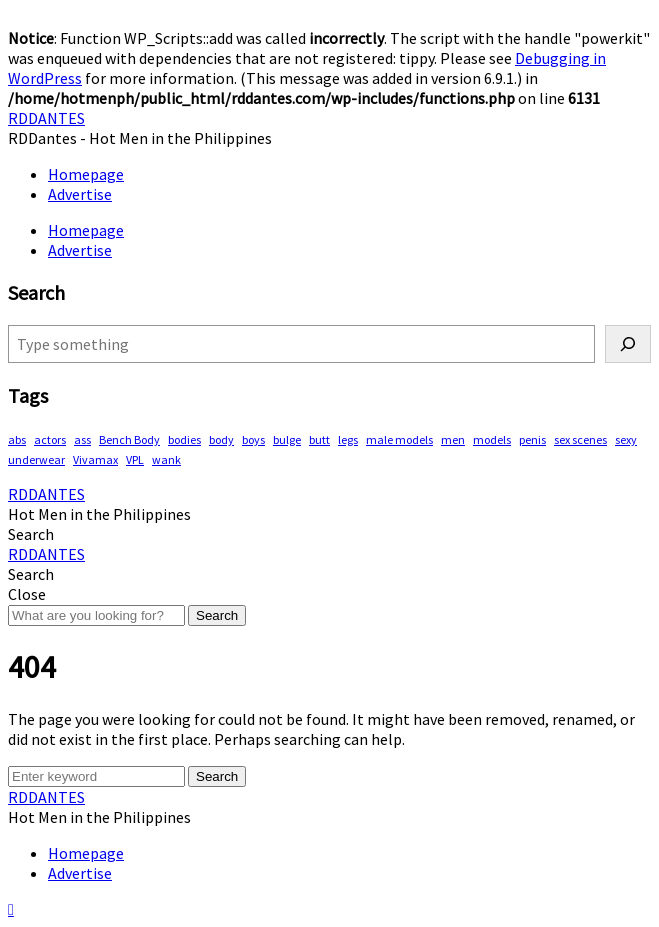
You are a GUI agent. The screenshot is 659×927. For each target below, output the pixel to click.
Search (217, 615)
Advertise (80, 194)
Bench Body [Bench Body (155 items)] (129, 439)
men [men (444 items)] (453, 439)
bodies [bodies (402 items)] (184, 439)
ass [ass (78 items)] (82, 439)
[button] (31, 534)
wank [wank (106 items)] (166, 459)
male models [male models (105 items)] (399, 439)
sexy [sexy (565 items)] (626, 439)
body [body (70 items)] (221, 439)
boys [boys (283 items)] (253, 439)
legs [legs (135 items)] (348, 439)
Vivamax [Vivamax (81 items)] (95, 459)
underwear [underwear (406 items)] (36, 459)
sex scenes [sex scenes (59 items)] (580, 439)
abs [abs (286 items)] (17, 439)
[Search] (628, 344)
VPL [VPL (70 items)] (135, 459)
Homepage (86, 174)
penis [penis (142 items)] (532, 439)
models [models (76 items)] (492, 439)
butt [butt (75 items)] (319, 439)
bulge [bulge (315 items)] (287, 439)
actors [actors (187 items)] (50, 439)
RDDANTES (46, 118)
